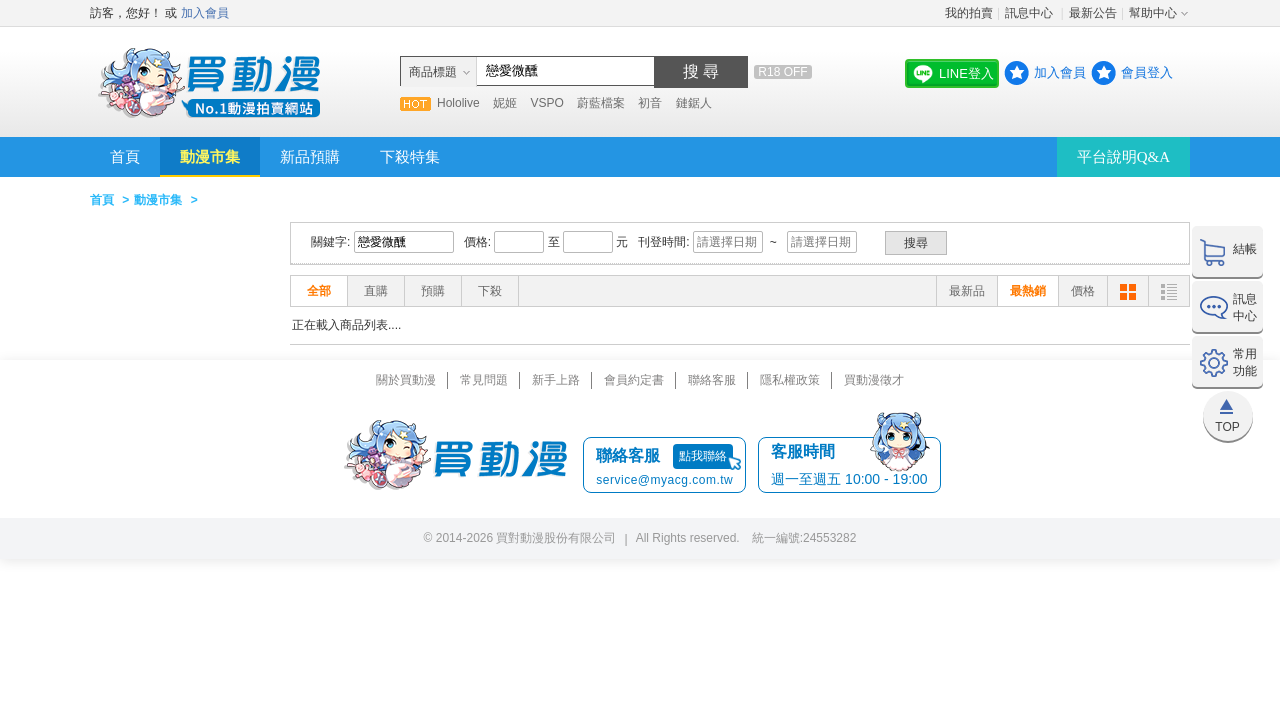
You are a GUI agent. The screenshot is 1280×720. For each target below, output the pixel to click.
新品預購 (310, 157)
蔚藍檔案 (601, 103)
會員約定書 (634, 380)
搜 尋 (701, 71)
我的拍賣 (969, 13)
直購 (376, 291)
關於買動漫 (406, 380)
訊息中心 (1030, 13)
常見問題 (484, 380)
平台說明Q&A (1123, 157)
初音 (650, 103)
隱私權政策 (790, 380)
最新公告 (1093, 13)
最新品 (967, 291)
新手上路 (556, 380)
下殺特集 (410, 157)
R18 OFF (782, 72)
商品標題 (433, 72)
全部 (319, 291)
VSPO (546, 103)
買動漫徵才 (874, 380)
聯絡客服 (712, 380)
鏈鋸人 (694, 103)
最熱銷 (1028, 291)
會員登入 (1147, 72)
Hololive (458, 103)
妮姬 (505, 103)
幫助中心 (1153, 13)
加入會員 (205, 13)
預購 (433, 291)
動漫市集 (210, 157)
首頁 (125, 157)
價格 (1083, 291)
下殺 (490, 291)
